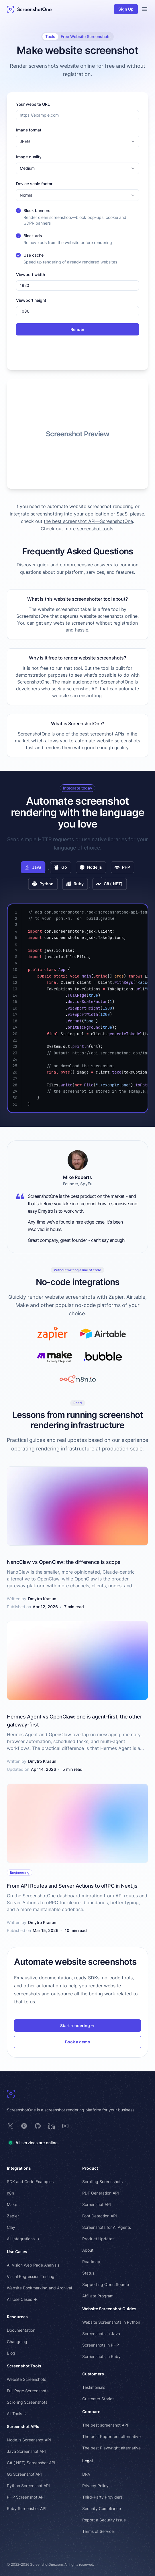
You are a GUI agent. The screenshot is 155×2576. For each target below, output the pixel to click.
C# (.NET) (109, 883)
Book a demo (77, 2041)
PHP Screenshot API (26, 2497)
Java (33, 867)
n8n (10, 2193)
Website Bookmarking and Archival (39, 2287)
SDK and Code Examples (30, 2181)
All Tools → (17, 2413)
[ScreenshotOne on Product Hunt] (24, 2126)
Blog (11, 2353)
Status (88, 2273)
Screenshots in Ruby (101, 2356)
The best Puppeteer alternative (111, 2436)
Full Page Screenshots (27, 2390)
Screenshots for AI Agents (106, 2227)
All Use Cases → (22, 2299)
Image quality (29, 156)
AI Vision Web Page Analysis (33, 2265)
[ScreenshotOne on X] (10, 2126)
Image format (28, 129)
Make (12, 2204)
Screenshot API (96, 2204)
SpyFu (86, 1183)
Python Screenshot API (28, 2485)
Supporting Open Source (105, 2284)
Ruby (75, 883)
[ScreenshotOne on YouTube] (65, 2126)
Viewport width (30, 274)
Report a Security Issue (104, 2519)
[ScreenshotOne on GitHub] (37, 2126)
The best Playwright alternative (111, 2447)
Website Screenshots (26, 2379)
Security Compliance (101, 2508)
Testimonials (93, 2387)
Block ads (32, 235)
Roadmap (91, 2261)
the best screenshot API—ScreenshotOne (88, 521)
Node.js (91, 867)
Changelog (17, 2341)
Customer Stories (98, 2398)
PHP (122, 867)
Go (60, 867)
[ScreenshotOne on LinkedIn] (51, 2126)
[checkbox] (18, 210)
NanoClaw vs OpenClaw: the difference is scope (64, 1562)
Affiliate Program (97, 2295)
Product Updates (98, 2238)
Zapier (13, 2215)
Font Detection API (99, 2215)
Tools (50, 36)
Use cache (33, 255)
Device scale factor (34, 183)
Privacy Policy (95, 2485)
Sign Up (126, 9)
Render (77, 329)
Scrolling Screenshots (27, 2402)
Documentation (21, 2330)
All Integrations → (23, 2238)
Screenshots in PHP (100, 2345)
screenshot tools (95, 528)
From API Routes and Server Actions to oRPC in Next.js (72, 1886)
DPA (86, 2474)
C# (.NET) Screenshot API (31, 2462)
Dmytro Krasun (42, 1598)
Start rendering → (77, 2025)
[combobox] (77, 141)
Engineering (19, 1872)
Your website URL (33, 104)
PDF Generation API (100, 2193)
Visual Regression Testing (30, 2276)
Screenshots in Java (101, 2333)
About (87, 2250)
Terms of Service (98, 2531)
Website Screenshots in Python (111, 2322)
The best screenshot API (105, 2425)
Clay (11, 2227)
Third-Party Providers (102, 2497)
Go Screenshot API (24, 2474)
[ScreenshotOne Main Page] (29, 9)
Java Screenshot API (26, 2451)
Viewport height (31, 300)
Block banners (36, 210)
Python (43, 883)
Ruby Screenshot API (26, 2508)
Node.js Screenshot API (29, 2439)
